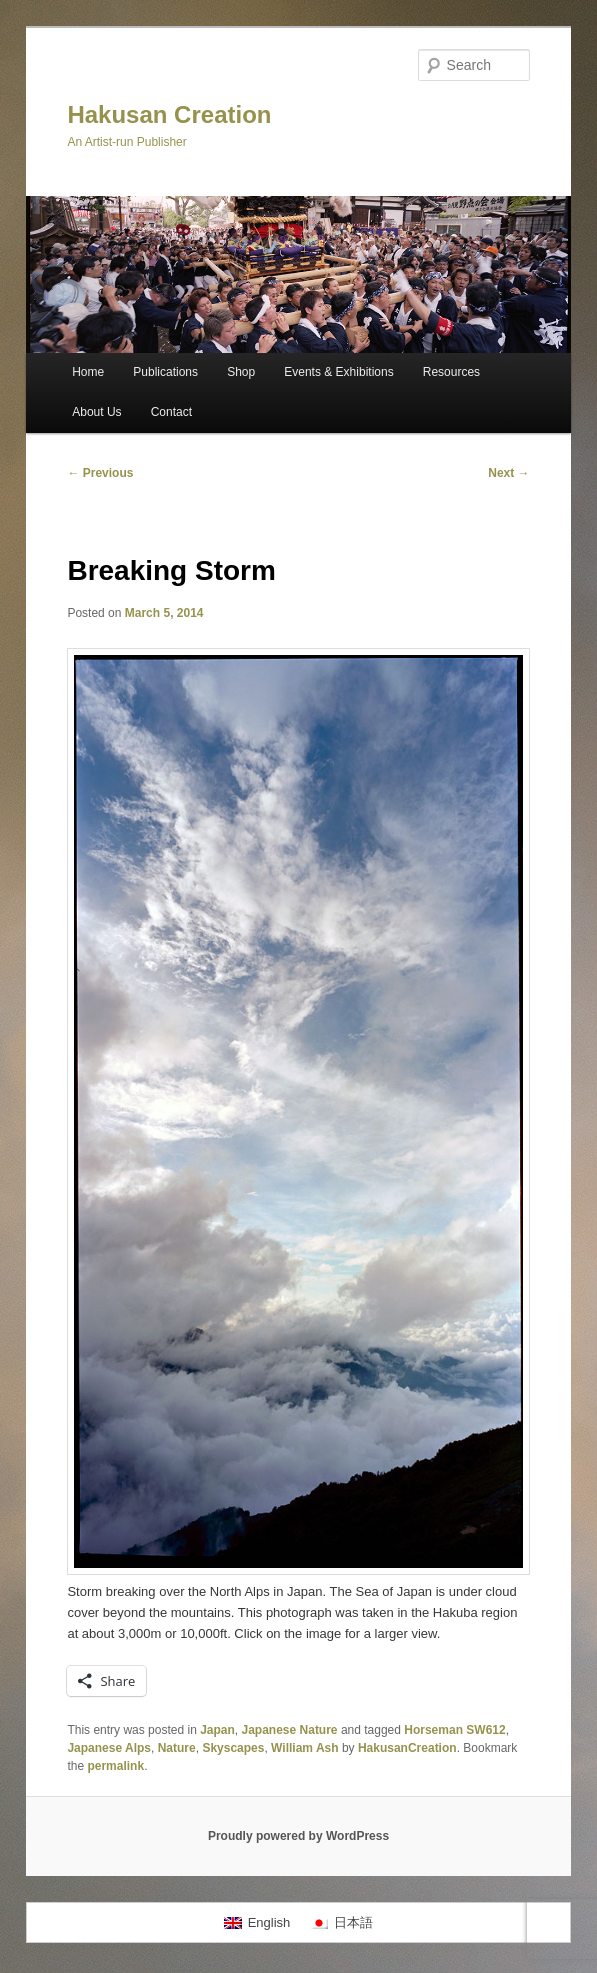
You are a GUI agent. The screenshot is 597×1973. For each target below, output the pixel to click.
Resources (451, 372)
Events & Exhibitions (338, 372)
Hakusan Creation (169, 114)
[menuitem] (257, 1922)
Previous (100, 473)
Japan (217, 1730)
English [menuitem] (269, 1922)
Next (508, 473)
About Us (96, 412)
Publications (165, 372)
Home (88, 372)
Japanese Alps (109, 1748)
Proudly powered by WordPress (298, 1836)
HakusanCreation (407, 1748)
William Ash (304, 1748)
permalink (115, 1766)
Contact (171, 412)
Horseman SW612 (454, 1730)
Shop (241, 372)
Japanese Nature (290, 1730)
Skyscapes (233, 1748)
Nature (177, 1748)
